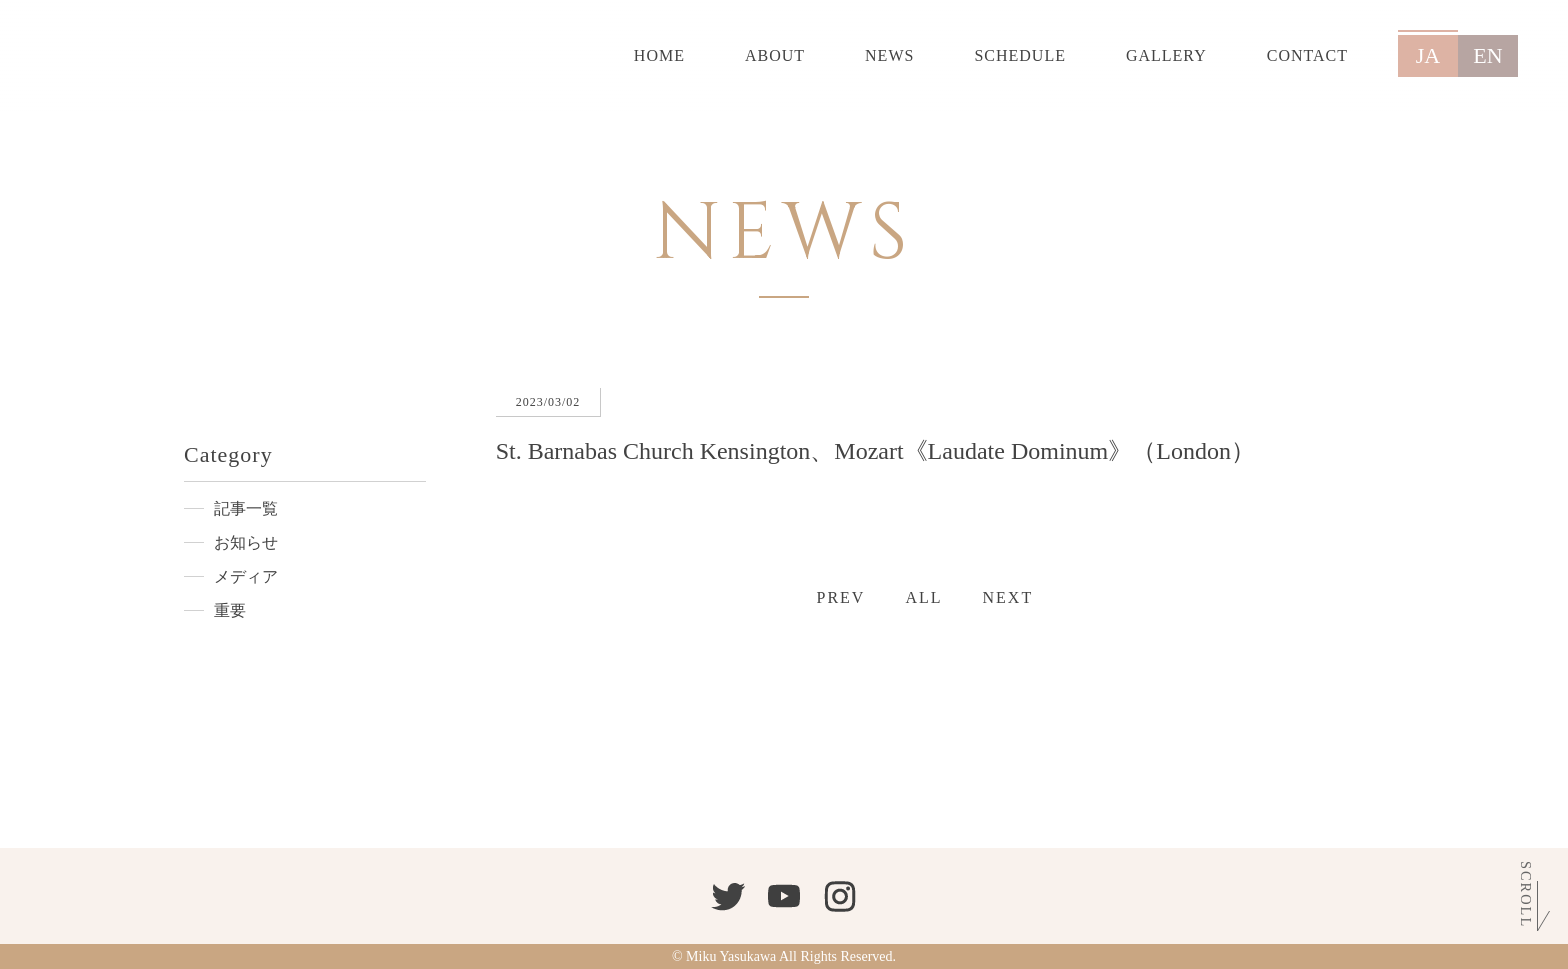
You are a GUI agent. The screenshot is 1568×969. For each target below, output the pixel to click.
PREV (841, 597)
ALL (923, 597)
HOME (659, 55)
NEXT (1008, 597)
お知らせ (246, 542)
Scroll (1526, 893)
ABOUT (775, 55)
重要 (230, 610)
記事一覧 (246, 508)
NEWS (889, 55)
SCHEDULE (1020, 55)
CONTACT (1307, 55)
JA (1428, 55)
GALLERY (1166, 55)
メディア (246, 576)
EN (1487, 55)
